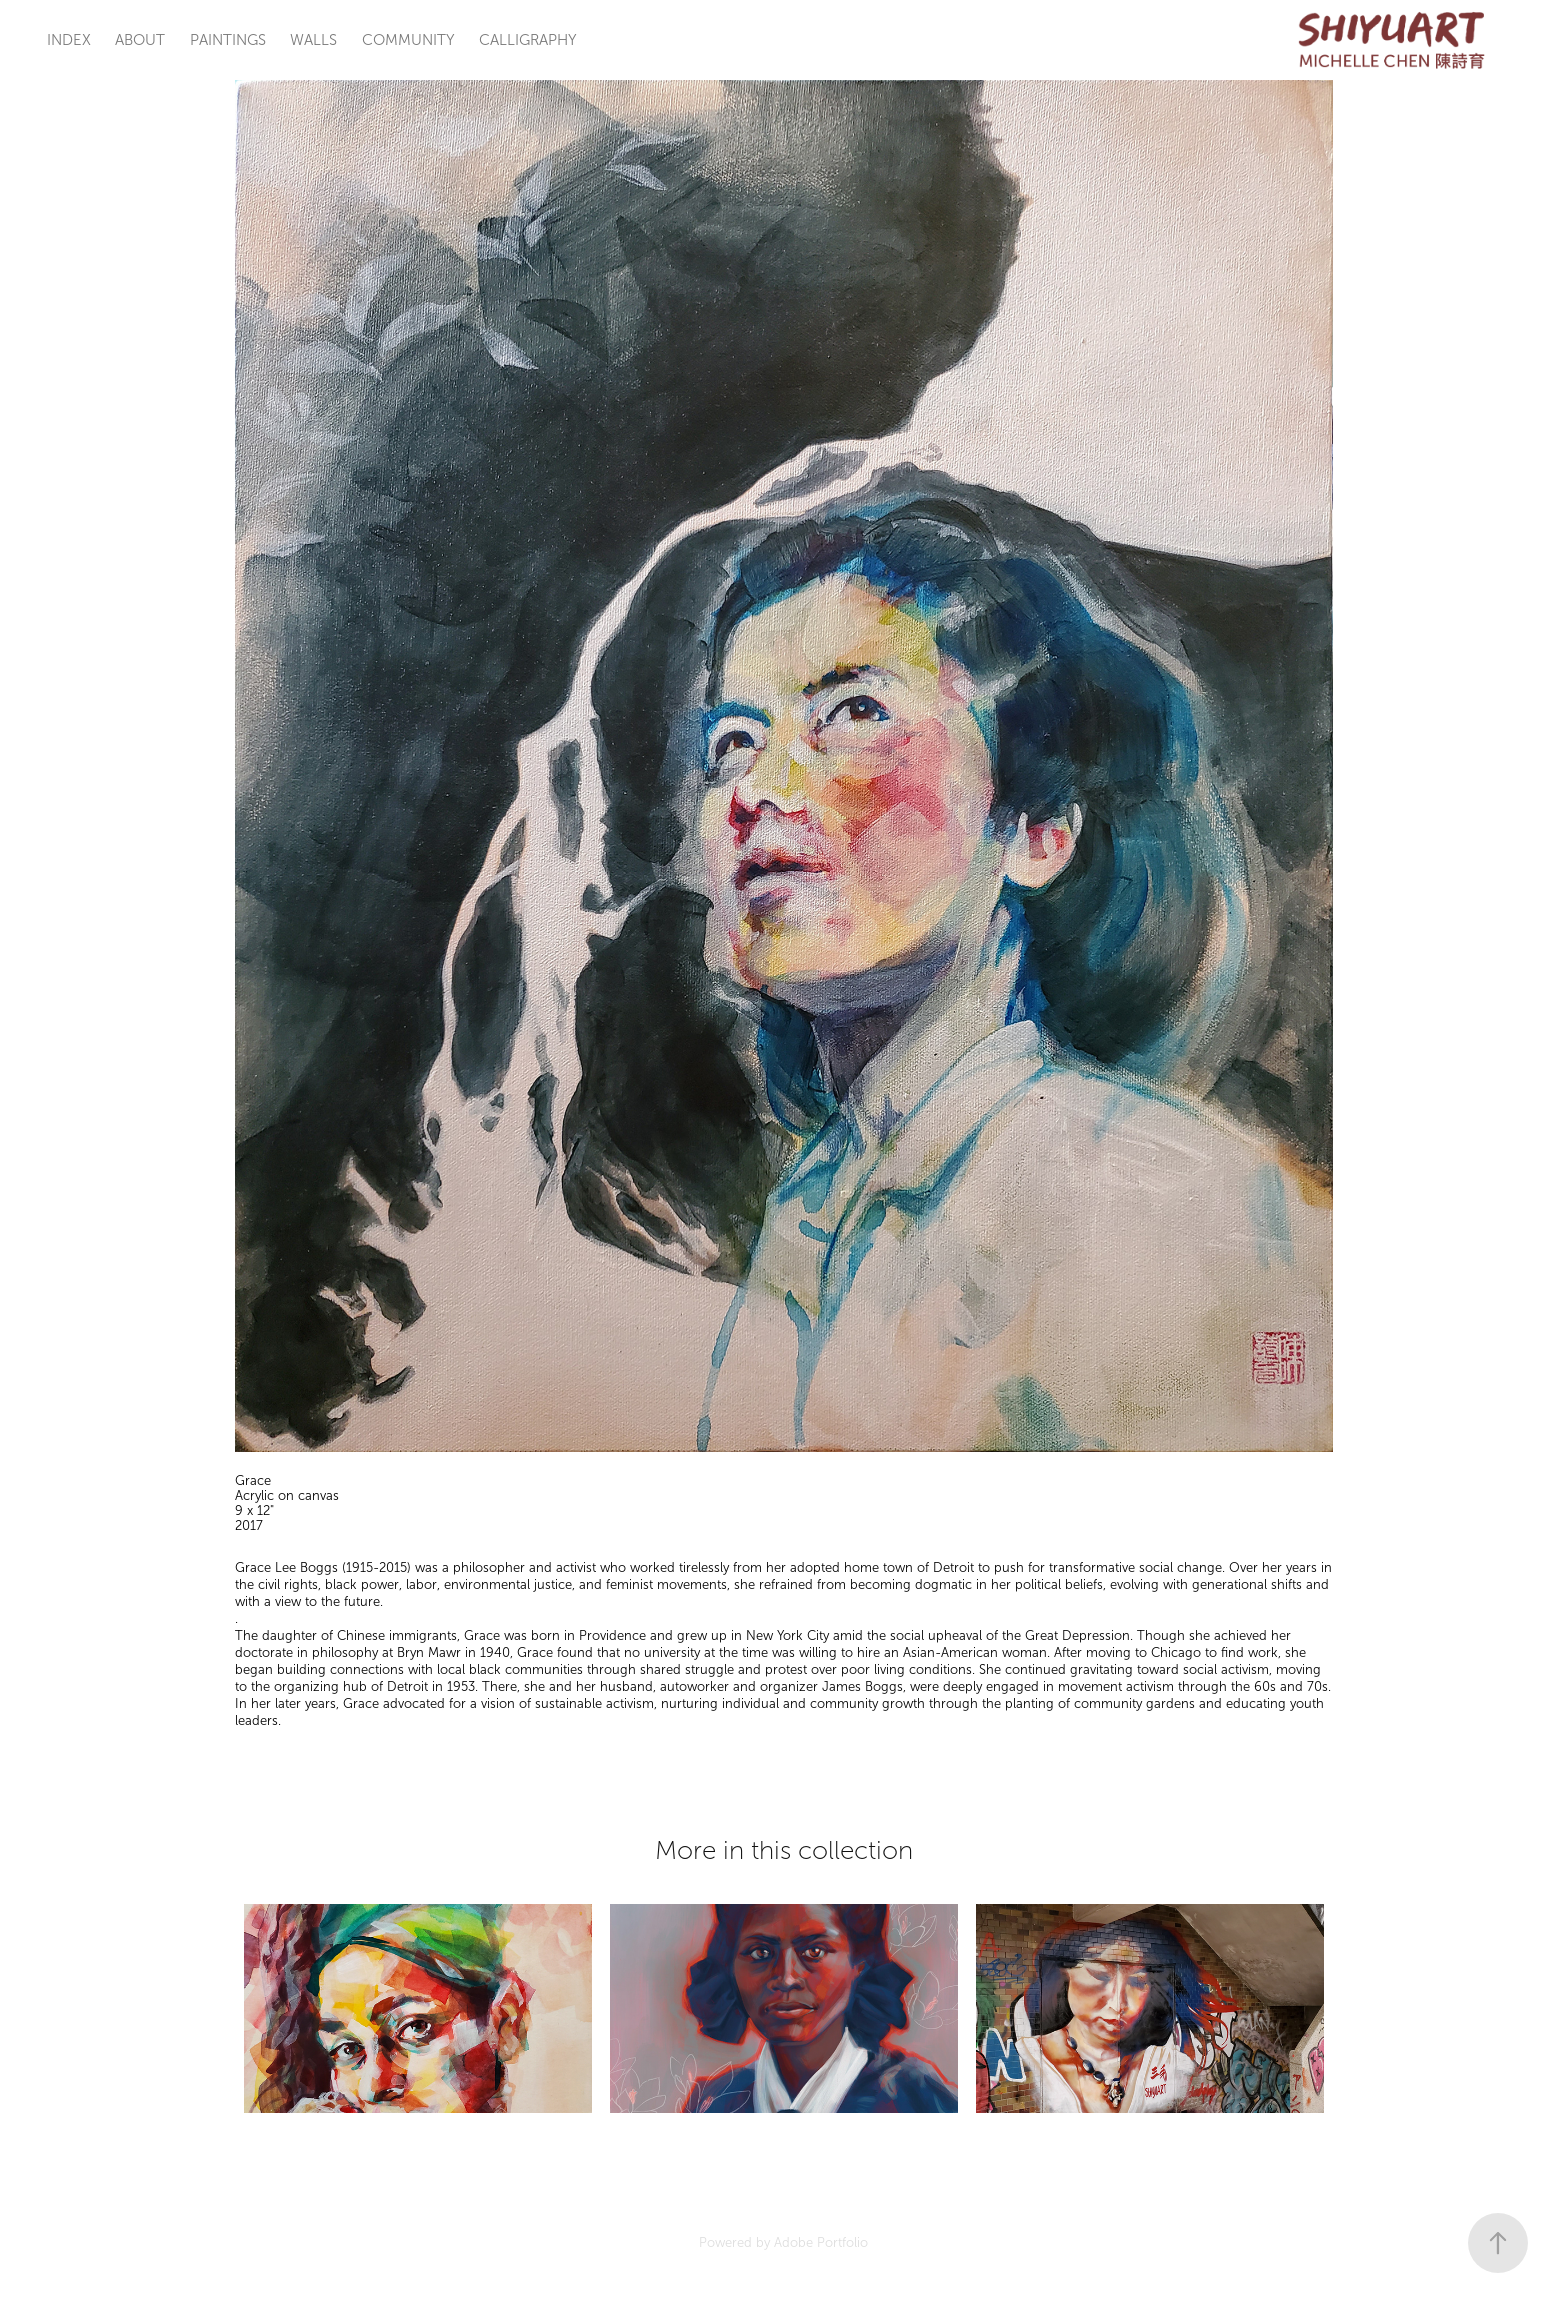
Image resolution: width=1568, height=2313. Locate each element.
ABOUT (140, 40)
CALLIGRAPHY (528, 40)
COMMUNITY (408, 40)
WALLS (313, 40)
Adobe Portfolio (821, 2243)
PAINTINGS (228, 40)
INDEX (69, 40)
